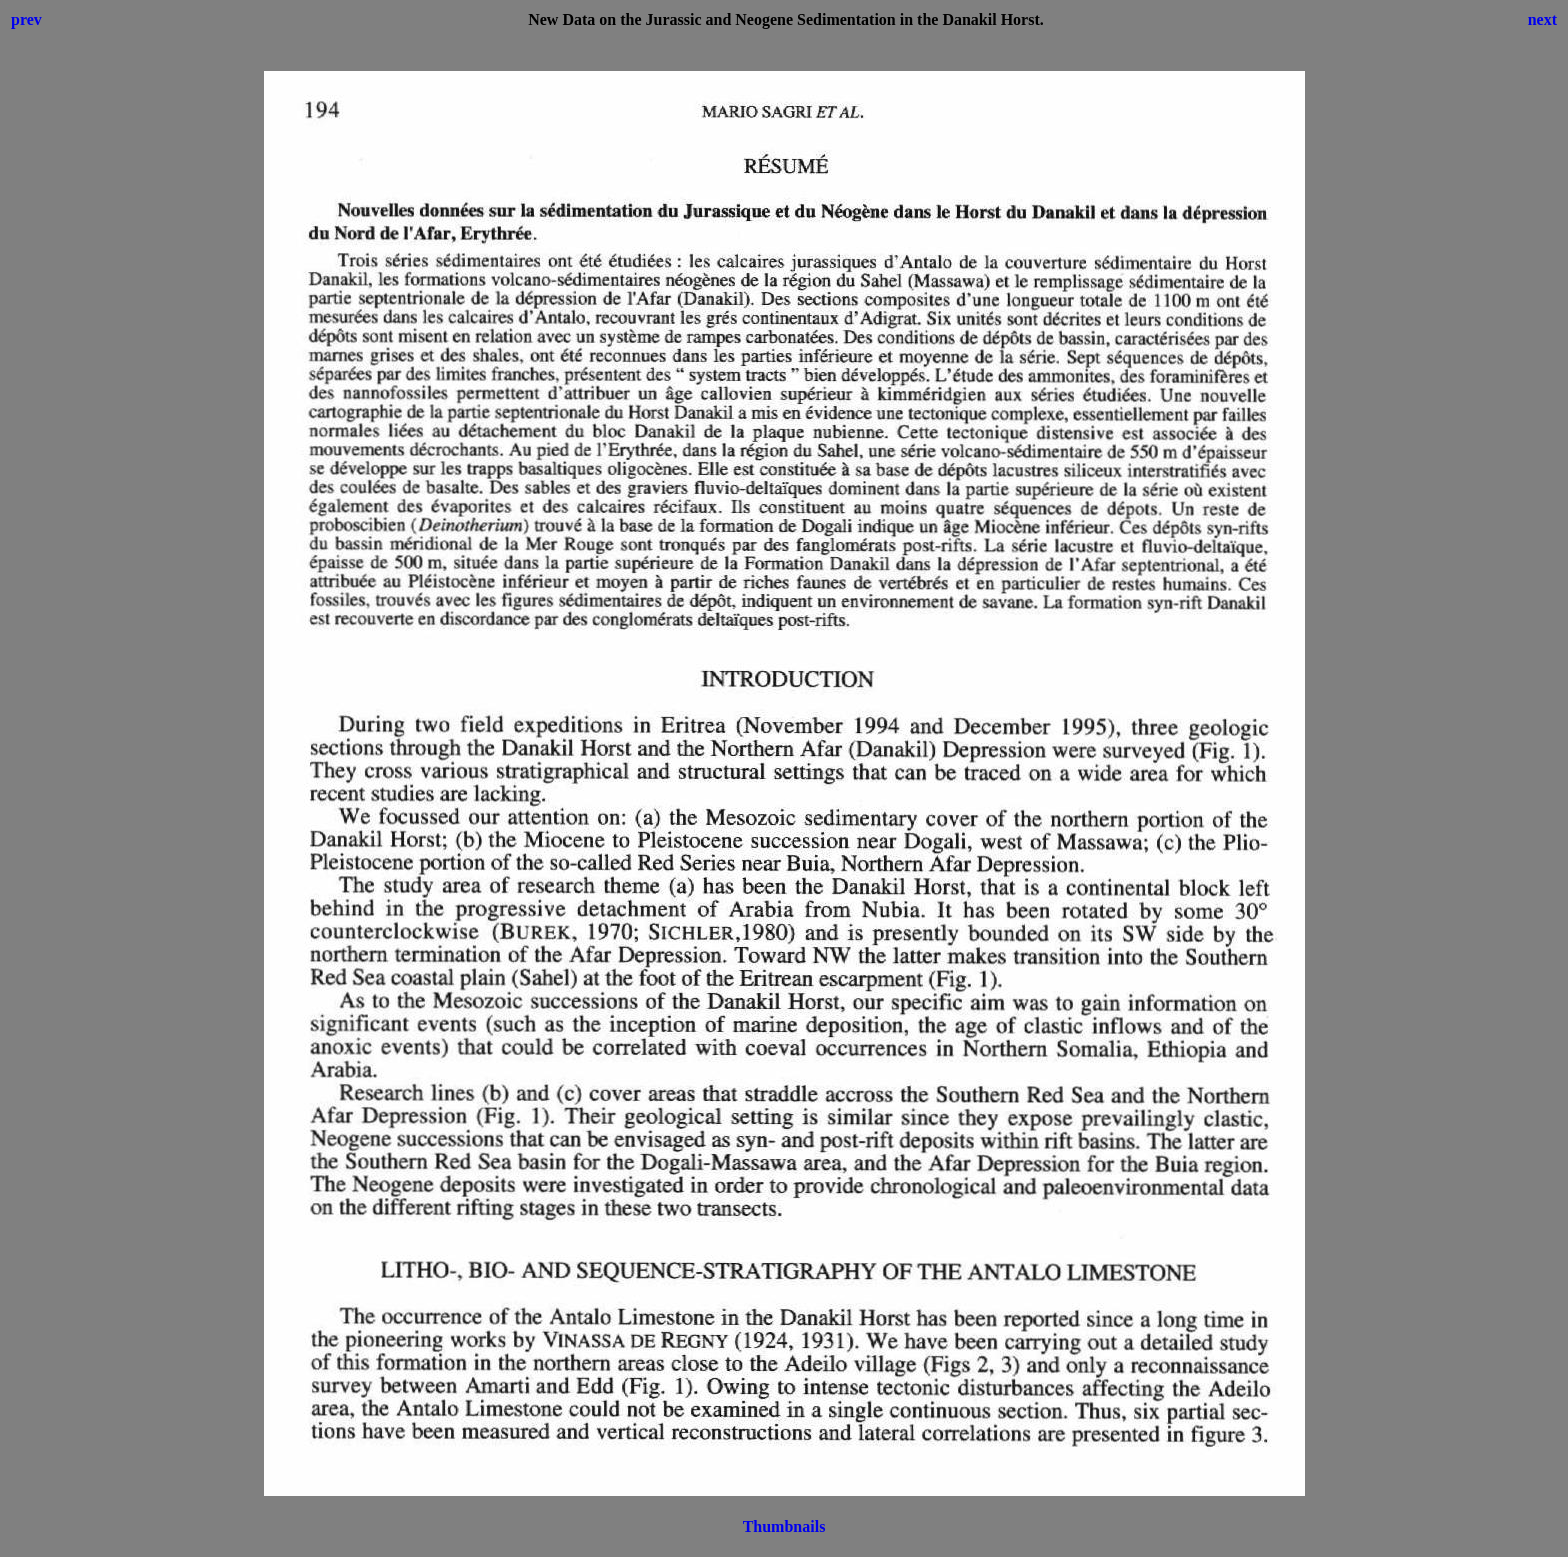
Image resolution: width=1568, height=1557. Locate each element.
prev (26, 19)
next (1542, 19)
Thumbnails (784, 1526)
